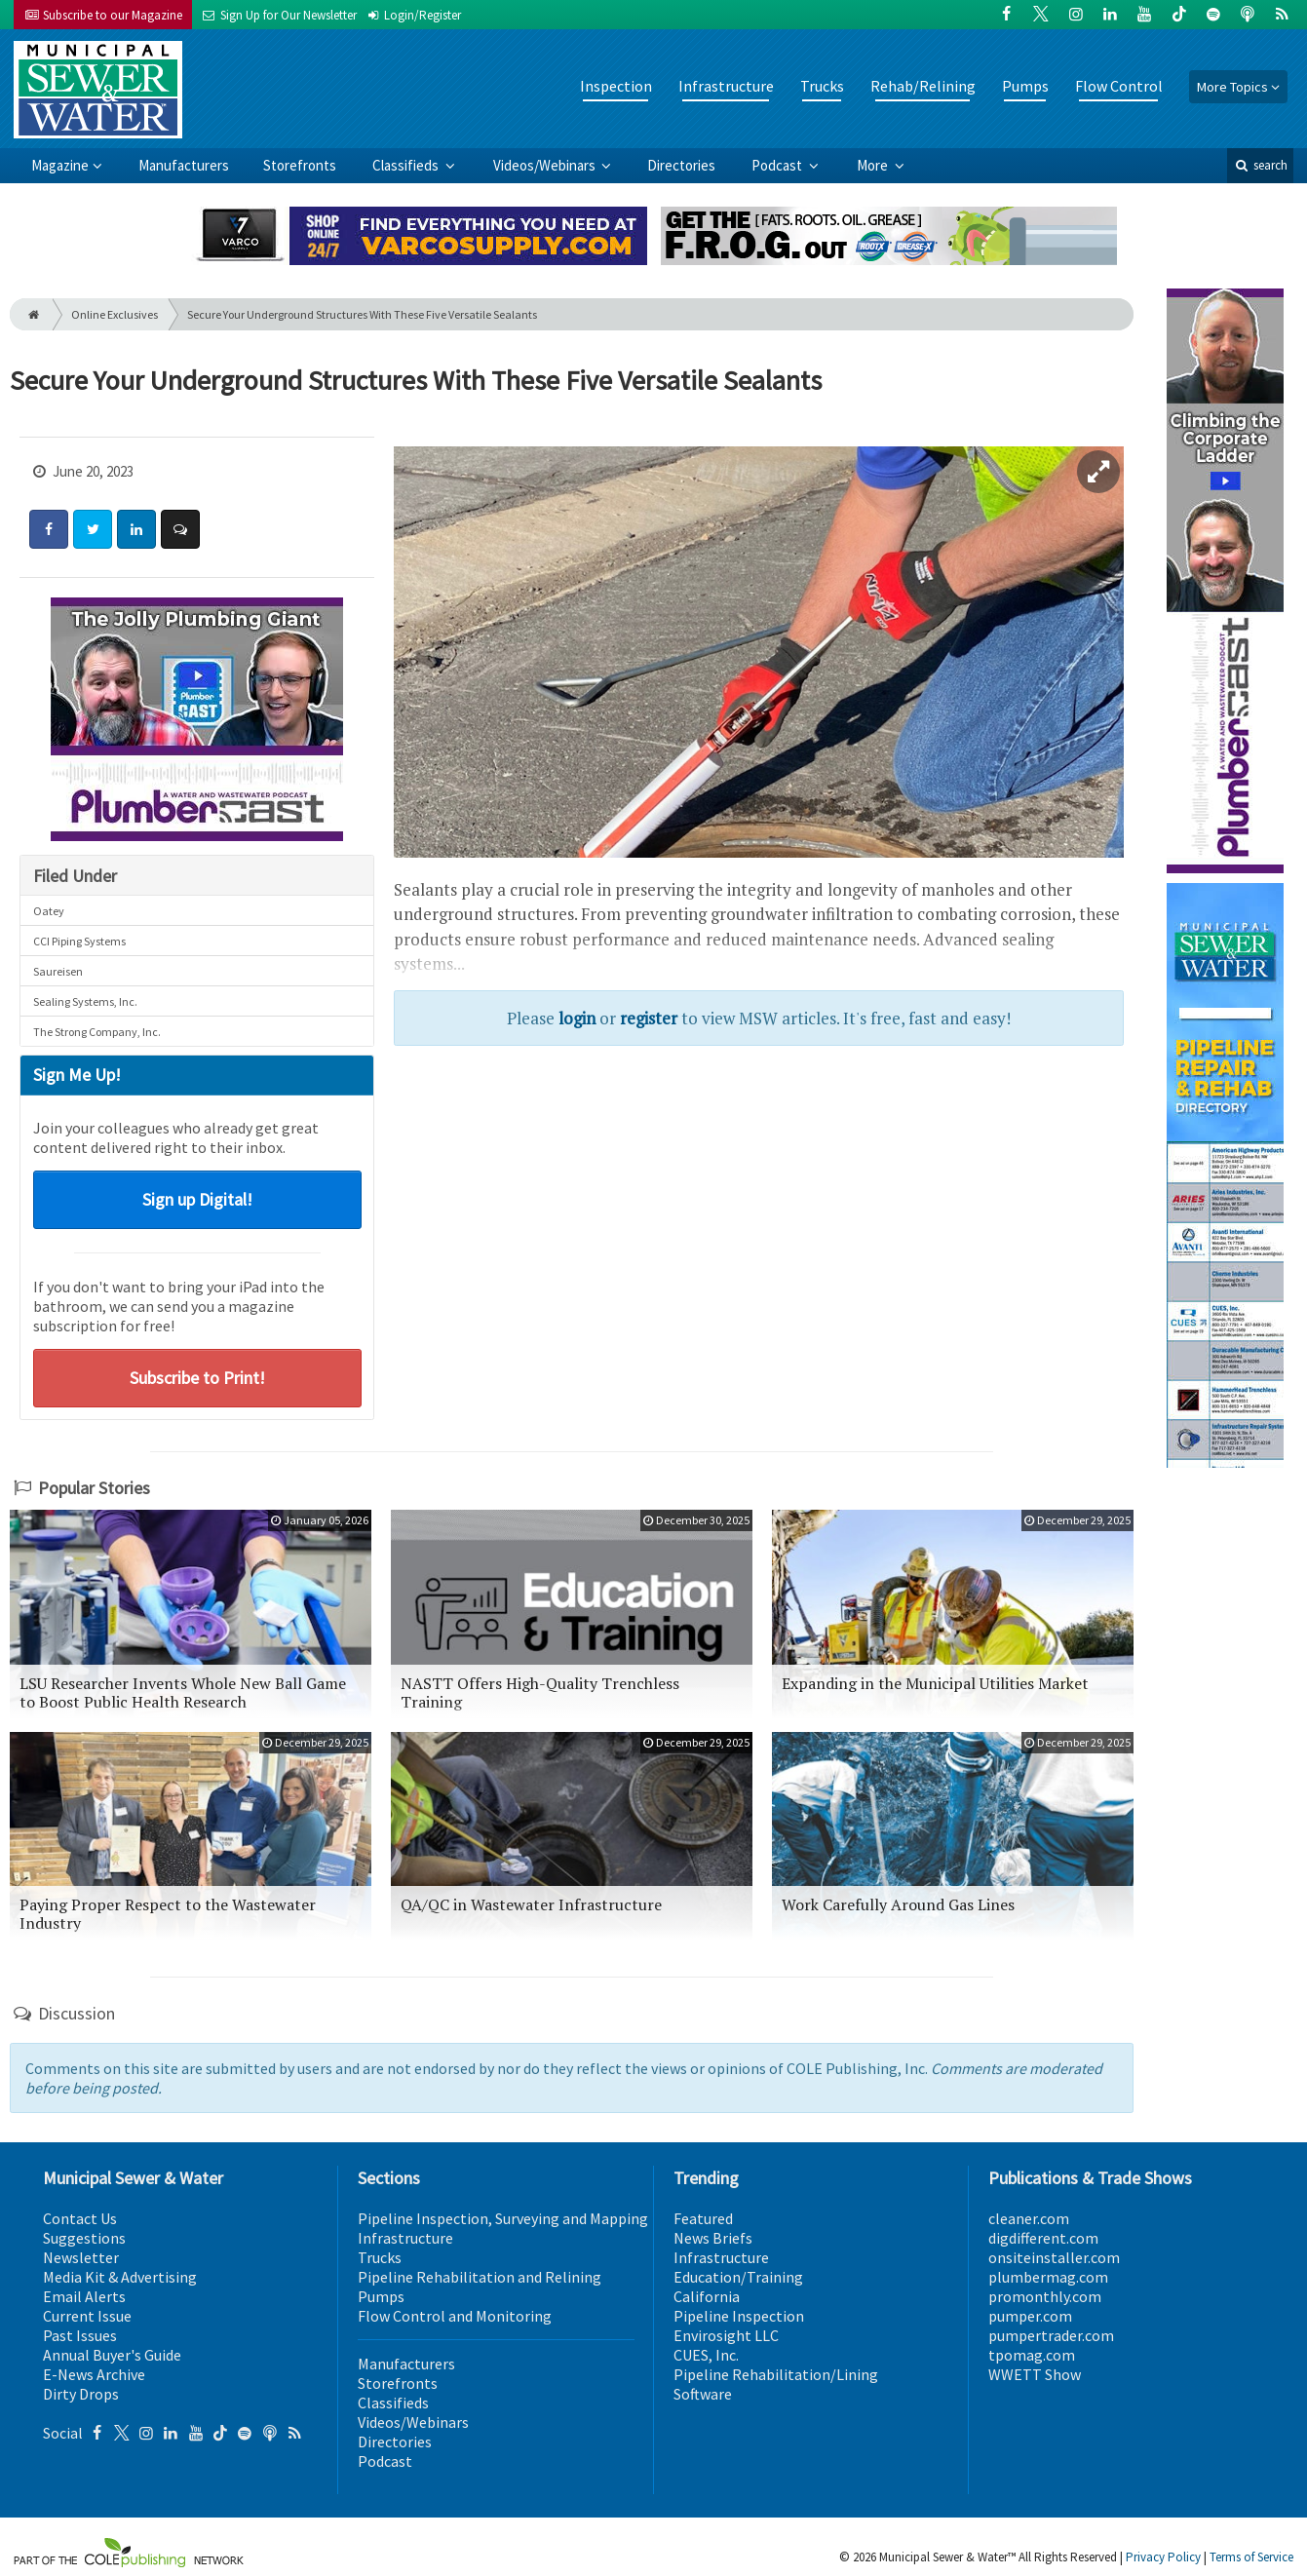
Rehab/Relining (923, 86)
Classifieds (407, 165)
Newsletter (81, 2257)
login (577, 1018)
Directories (681, 165)
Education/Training (738, 2277)
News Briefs (712, 2238)
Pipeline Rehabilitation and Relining (479, 2277)
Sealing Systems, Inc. (85, 1001)
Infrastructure (726, 86)
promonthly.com (1044, 2296)
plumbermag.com (1048, 2277)
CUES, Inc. (706, 2355)
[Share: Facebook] (48, 529)
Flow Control (1119, 86)
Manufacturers (183, 165)
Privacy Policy (1163, 2557)
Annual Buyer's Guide (112, 2355)
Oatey (48, 911)
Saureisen (58, 971)
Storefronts (299, 165)
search (1260, 165)
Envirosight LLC (726, 2335)
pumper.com (1030, 2316)
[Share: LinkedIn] (136, 529)
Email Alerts (84, 2296)
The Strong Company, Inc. (97, 1031)
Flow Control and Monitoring (455, 2316)
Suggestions (84, 2238)
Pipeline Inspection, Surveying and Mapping (503, 2218)
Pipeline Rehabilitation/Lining (775, 2374)
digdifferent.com (1043, 2238)
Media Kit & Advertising (120, 2277)
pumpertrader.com (1051, 2335)
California (706, 2296)
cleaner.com (1028, 2218)
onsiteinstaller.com (1054, 2257)
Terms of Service (1251, 2557)
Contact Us (80, 2218)
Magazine (60, 165)
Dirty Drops (81, 2393)
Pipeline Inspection (738, 2316)
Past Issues (80, 2335)
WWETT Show (1034, 2374)
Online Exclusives (114, 314)
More (874, 165)
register (648, 1018)
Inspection (616, 86)
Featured (703, 2218)
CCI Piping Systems (79, 941)
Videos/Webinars (545, 165)
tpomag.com (1031, 2355)
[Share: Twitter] (92, 529)
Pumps (1025, 86)
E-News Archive (94, 2374)
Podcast (778, 165)
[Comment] (180, 529)
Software (702, 2393)
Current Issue (87, 2316)
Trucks (822, 86)
